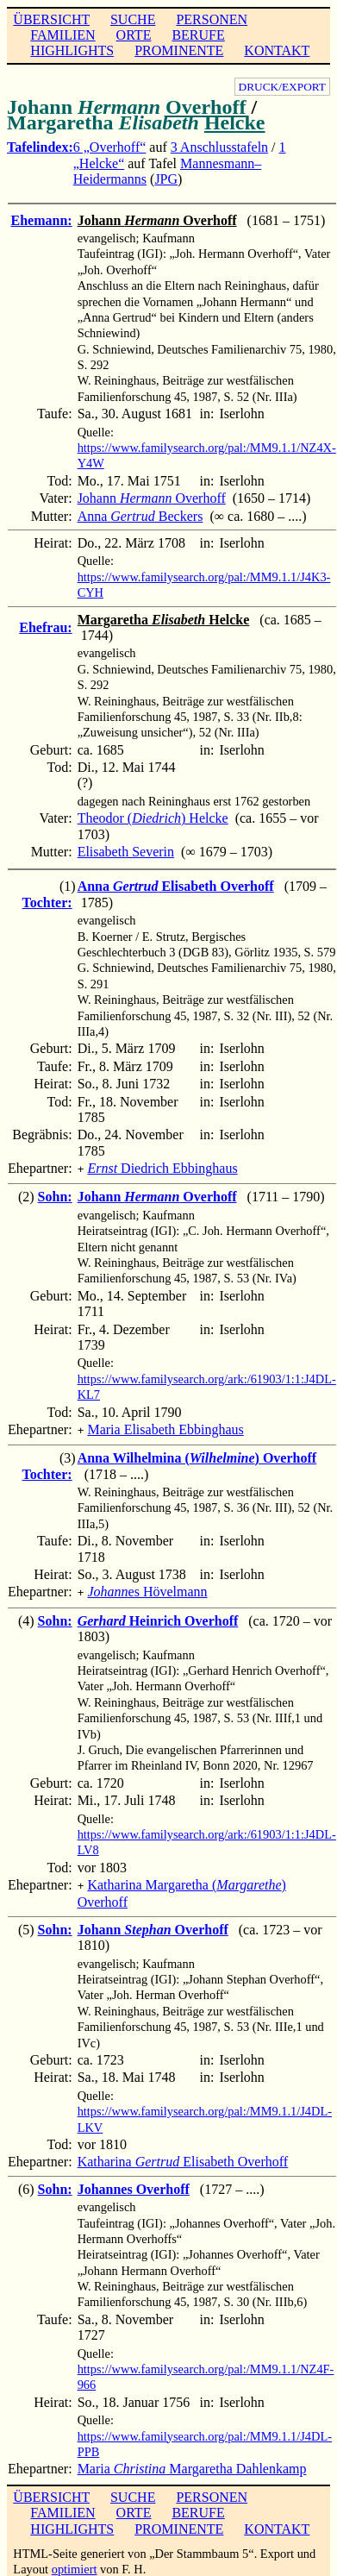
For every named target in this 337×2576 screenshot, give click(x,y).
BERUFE (198, 35)
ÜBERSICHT (51, 19)
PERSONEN (211, 19)
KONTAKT (276, 50)
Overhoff (205, 107)
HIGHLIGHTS (72, 50)
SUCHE (132, 19)
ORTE (134, 35)
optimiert (74, 2562)
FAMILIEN (62, 35)
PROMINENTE (178, 50)
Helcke (234, 122)
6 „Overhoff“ (110, 147)
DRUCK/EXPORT (282, 86)
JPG (166, 179)
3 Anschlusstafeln (219, 147)
